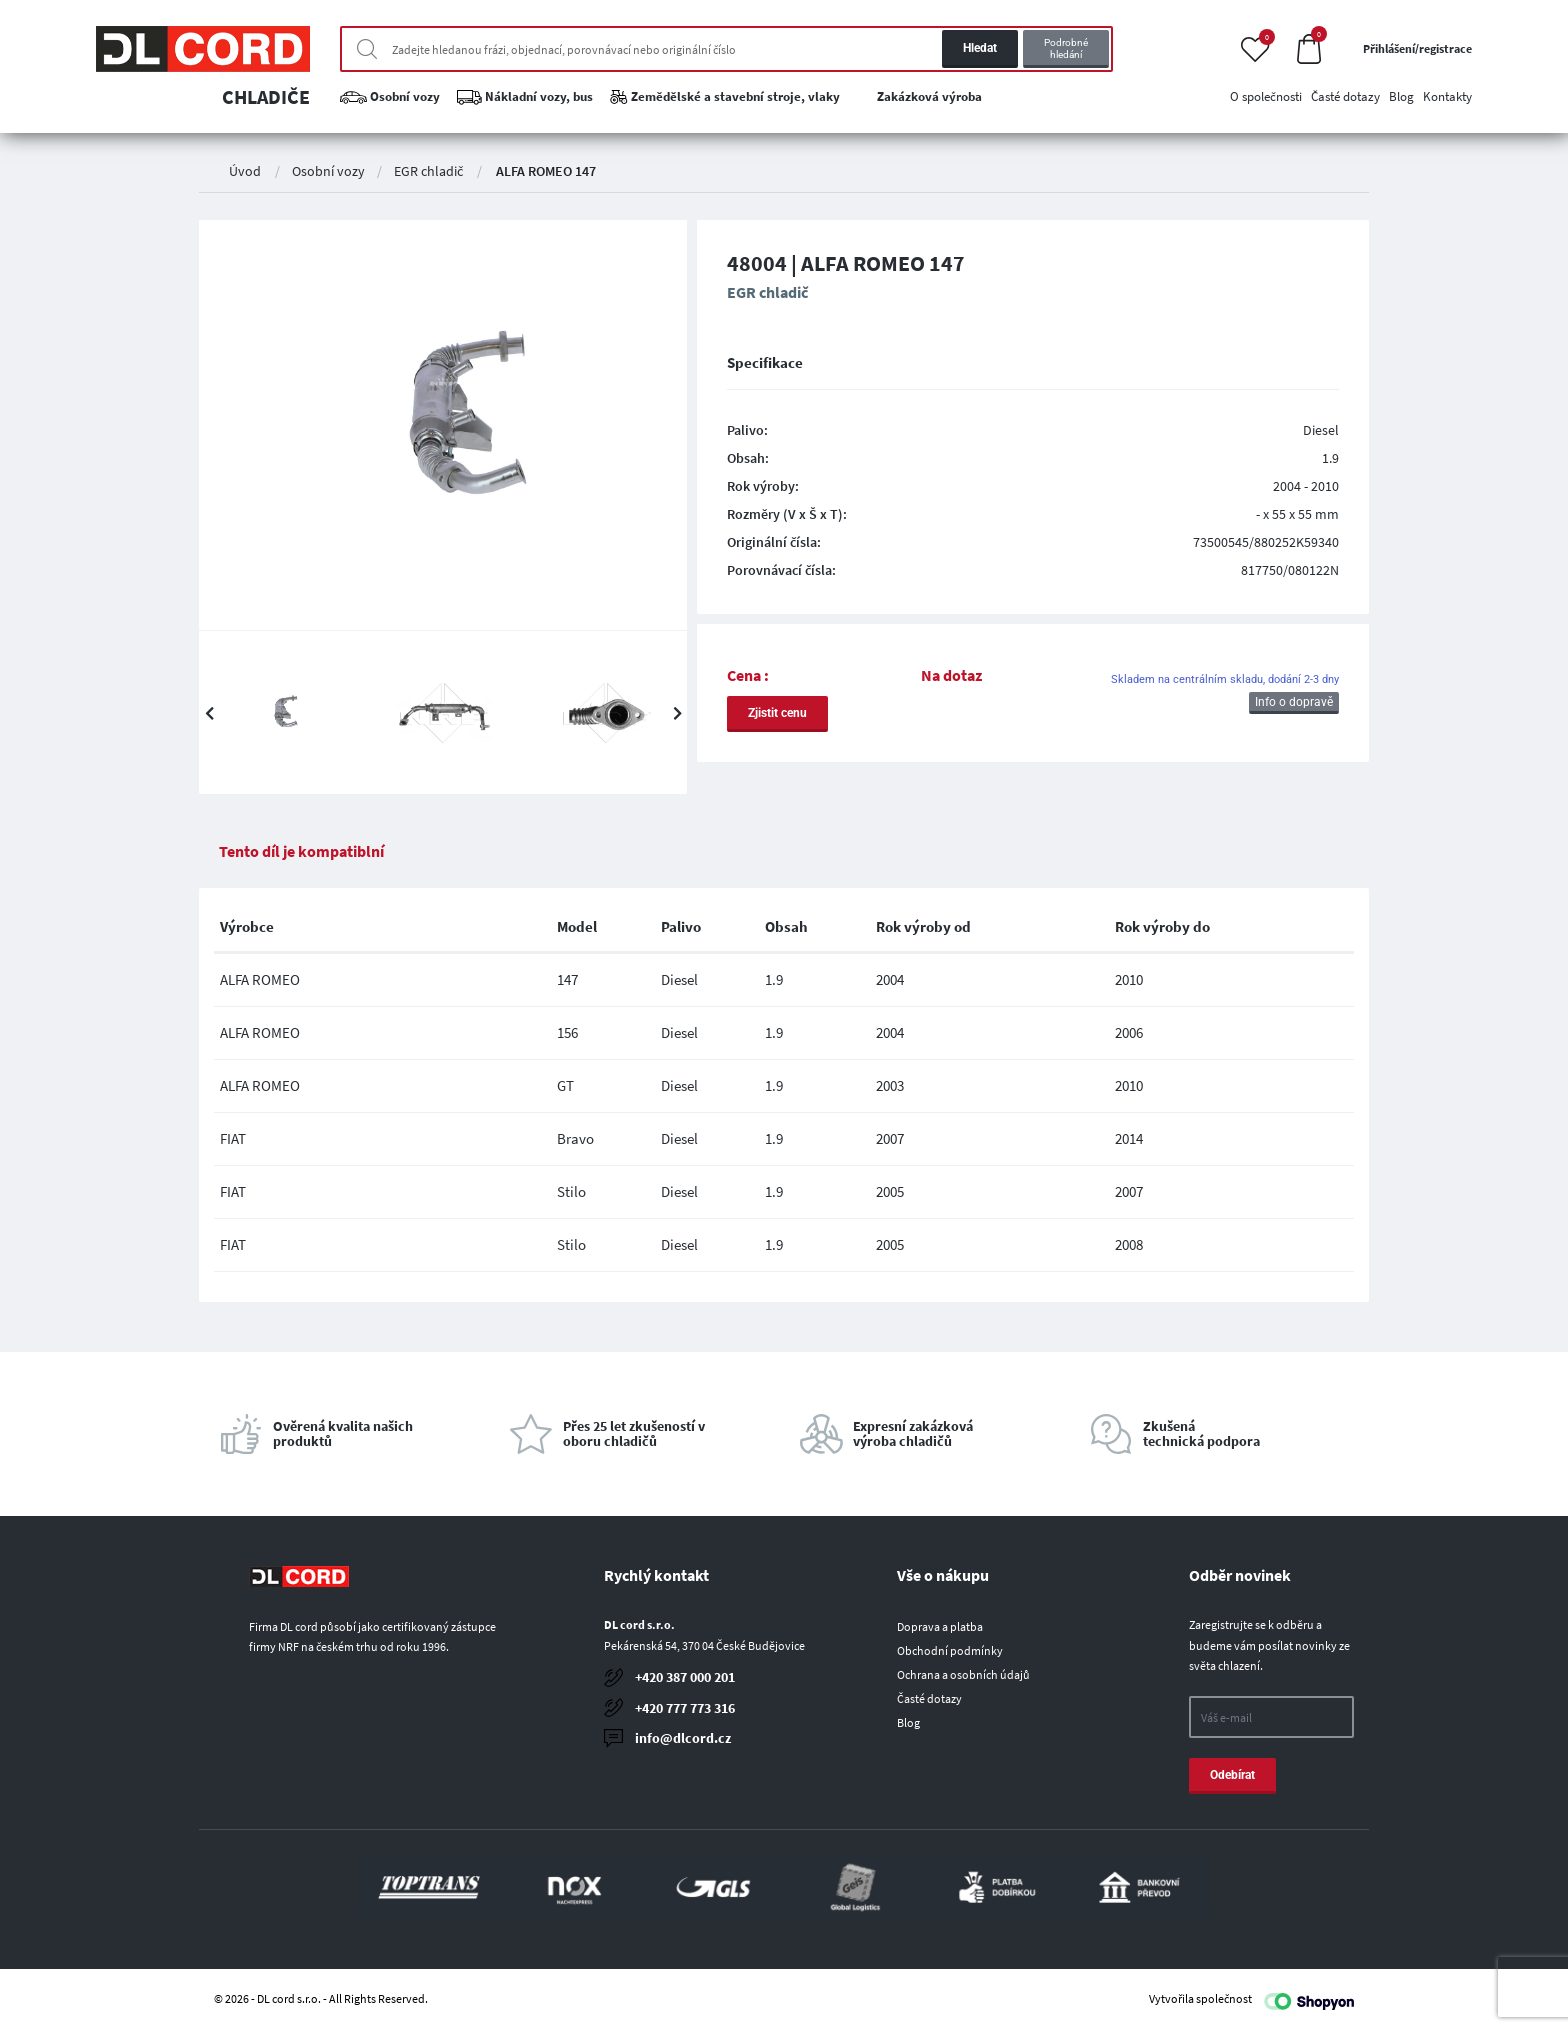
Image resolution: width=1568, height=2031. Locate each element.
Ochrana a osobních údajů (963, 1674)
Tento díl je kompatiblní (301, 851)
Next (677, 713)
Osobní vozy (328, 171)
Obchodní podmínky (950, 1650)
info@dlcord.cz (683, 1738)
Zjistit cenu (777, 713)
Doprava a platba (940, 1626)
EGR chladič (428, 171)
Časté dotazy (929, 1698)
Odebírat (1232, 1775)
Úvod (245, 171)
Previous (209, 713)
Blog (908, 1722)
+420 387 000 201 (685, 1677)
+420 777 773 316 (685, 1708)
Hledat (980, 48)
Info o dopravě (1294, 702)
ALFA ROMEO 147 (546, 171)
